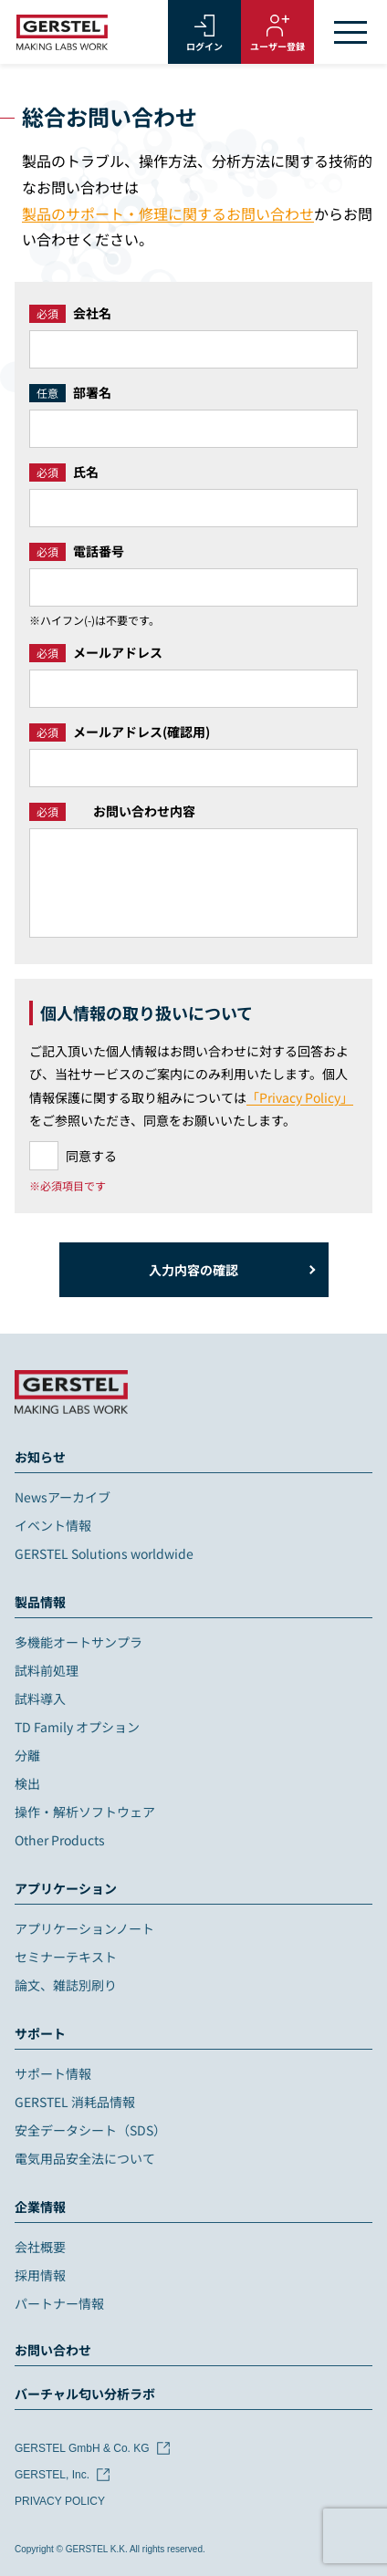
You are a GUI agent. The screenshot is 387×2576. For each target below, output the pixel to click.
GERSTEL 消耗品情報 (75, 2102)
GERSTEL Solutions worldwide (104, 1553)
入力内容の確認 (193, 1270)
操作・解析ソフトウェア (85, 1811)
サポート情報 (53, 2073)
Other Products (60, 1840)
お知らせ (40, 1457)
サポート (40, 2033)
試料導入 (40, 1698)
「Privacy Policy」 (299, 1097)
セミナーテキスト (66, 1957)
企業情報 (40, 2206)
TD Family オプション (77, 1727)
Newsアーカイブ (62, 1497)
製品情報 (40, 1602)
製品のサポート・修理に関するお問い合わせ (168, 213)
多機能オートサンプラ (78, 1642)
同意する (91, 1156)
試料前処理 (46, 1670)
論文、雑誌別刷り (66, 1985)
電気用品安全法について (85, 2158)
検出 (27, 1783)
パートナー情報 (59, 2303)
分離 (27, 1755)
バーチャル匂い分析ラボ (85, 2393)
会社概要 (40, 2247)
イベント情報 (53, 1525)
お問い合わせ (53, 2350)
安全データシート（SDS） (90, 2130)
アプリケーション (66, 1888)
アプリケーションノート (84, 1928)
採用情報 (40, 2275)
